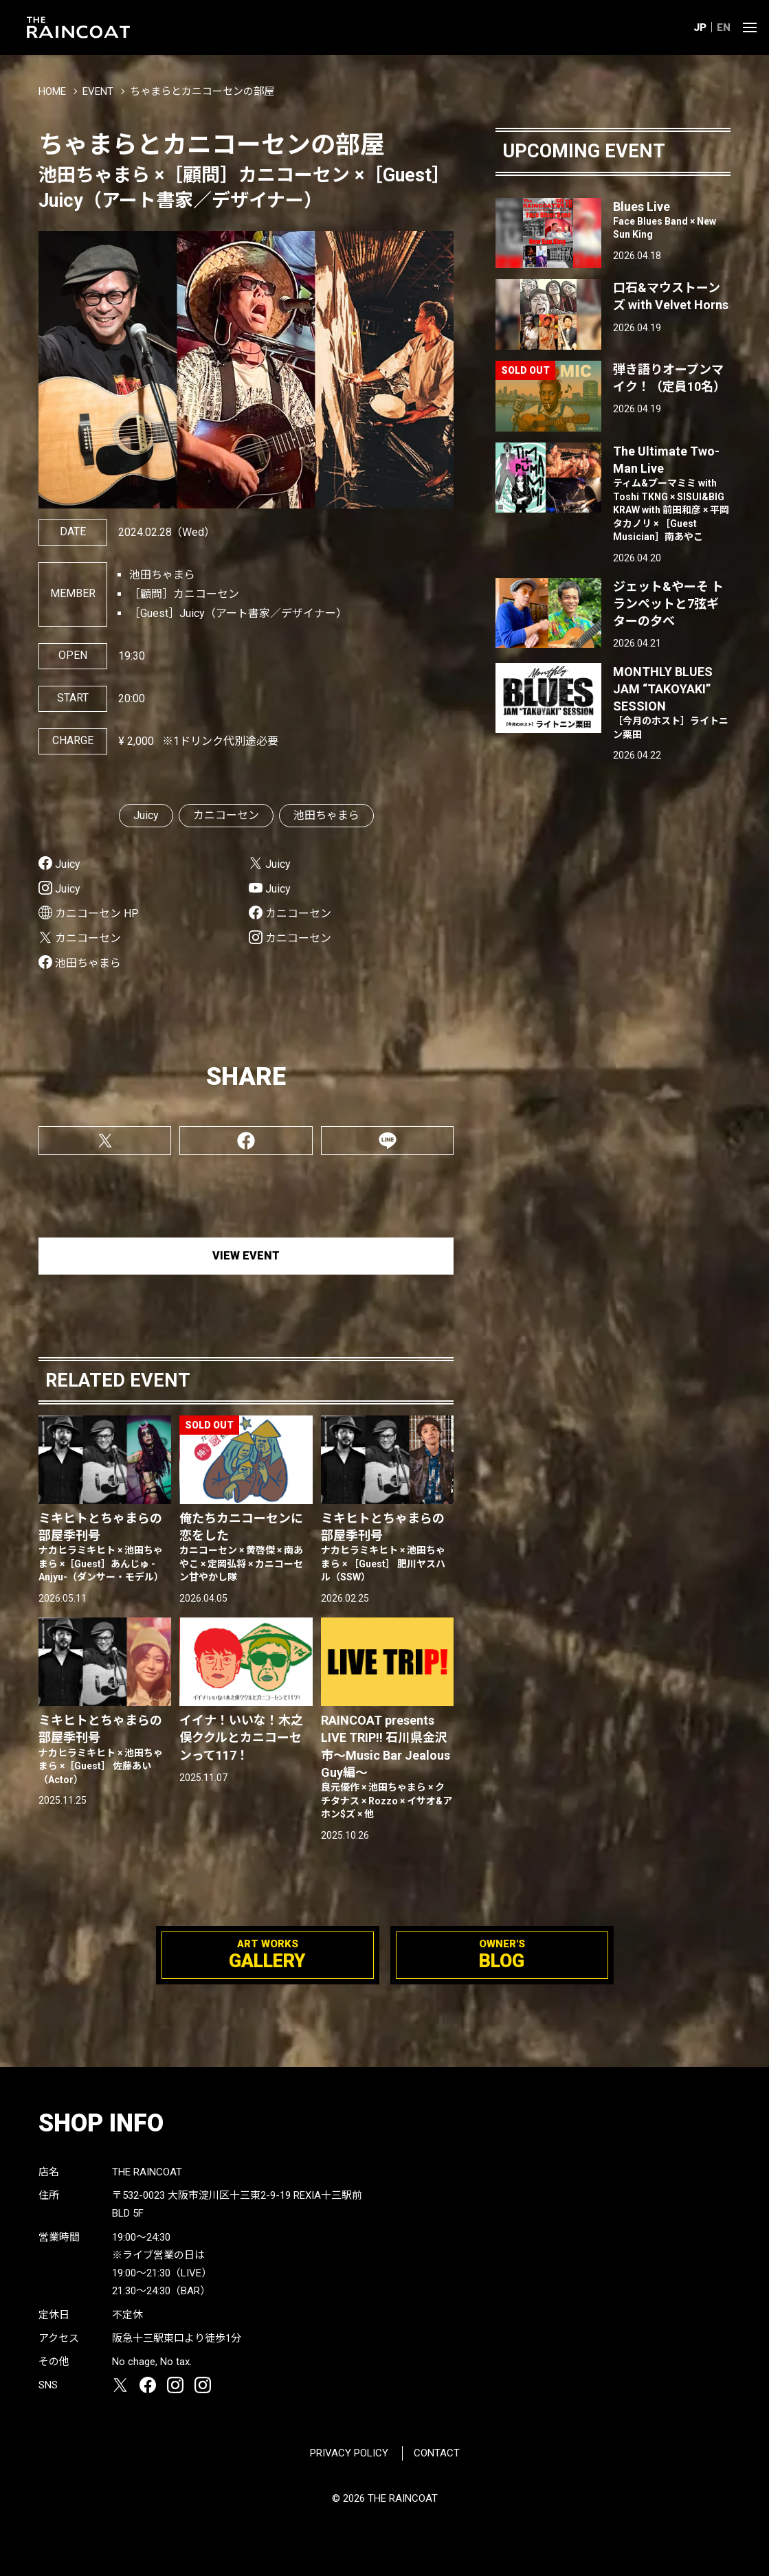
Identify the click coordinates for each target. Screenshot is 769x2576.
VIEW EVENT (246, 1255)
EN (724, 27)
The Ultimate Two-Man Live (672, 494)
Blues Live (672, 220)
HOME (52, 91)
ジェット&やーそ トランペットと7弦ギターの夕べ (668, 603)
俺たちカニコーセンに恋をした (245, 1547)
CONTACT (437, 2453)
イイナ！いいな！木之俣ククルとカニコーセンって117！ (241, 1737)
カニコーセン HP (97, 913)
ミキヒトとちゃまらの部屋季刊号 (104, 1547)
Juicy (146, 815)
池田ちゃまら (326, 815)
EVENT (97, 91)
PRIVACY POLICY (349, 2453)
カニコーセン (226, 815)
